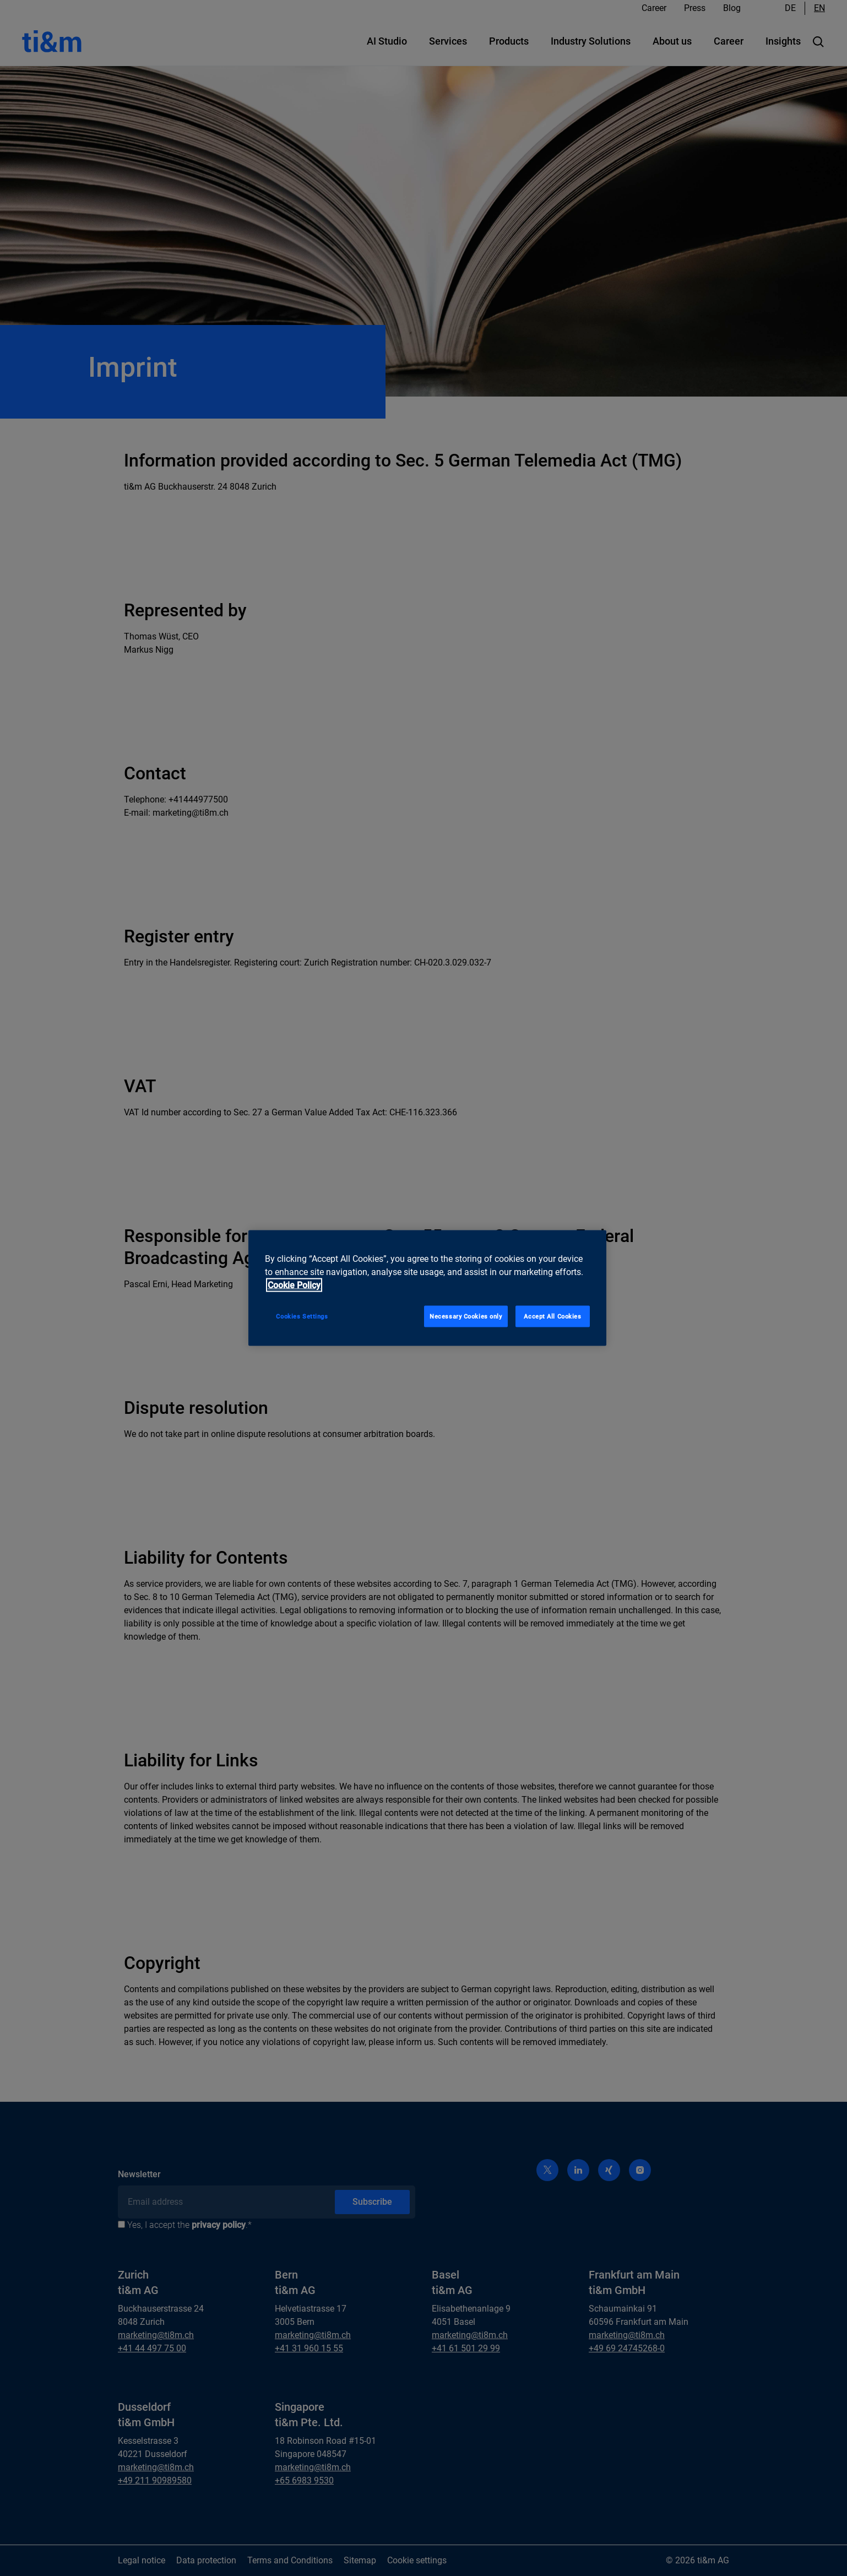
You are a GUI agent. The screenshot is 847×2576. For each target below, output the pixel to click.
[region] (427, 1288)
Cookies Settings (302, 1316)
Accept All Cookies (552, 1316)
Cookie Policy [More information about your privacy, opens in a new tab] (294, 1284)
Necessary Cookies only (466, 1316)
